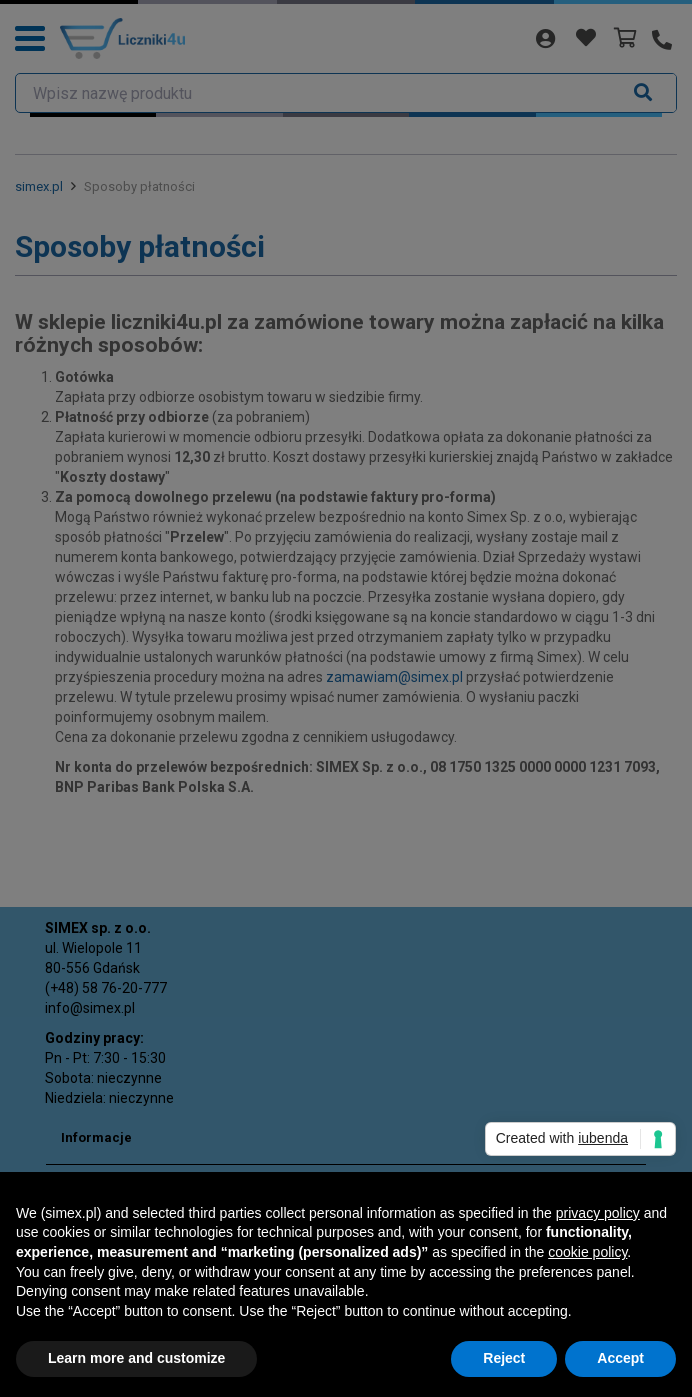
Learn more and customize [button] (136, 1358)
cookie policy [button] (587, 1252)
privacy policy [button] (598, 1213)
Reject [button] (504, 1358)
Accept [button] (620, 1358)
